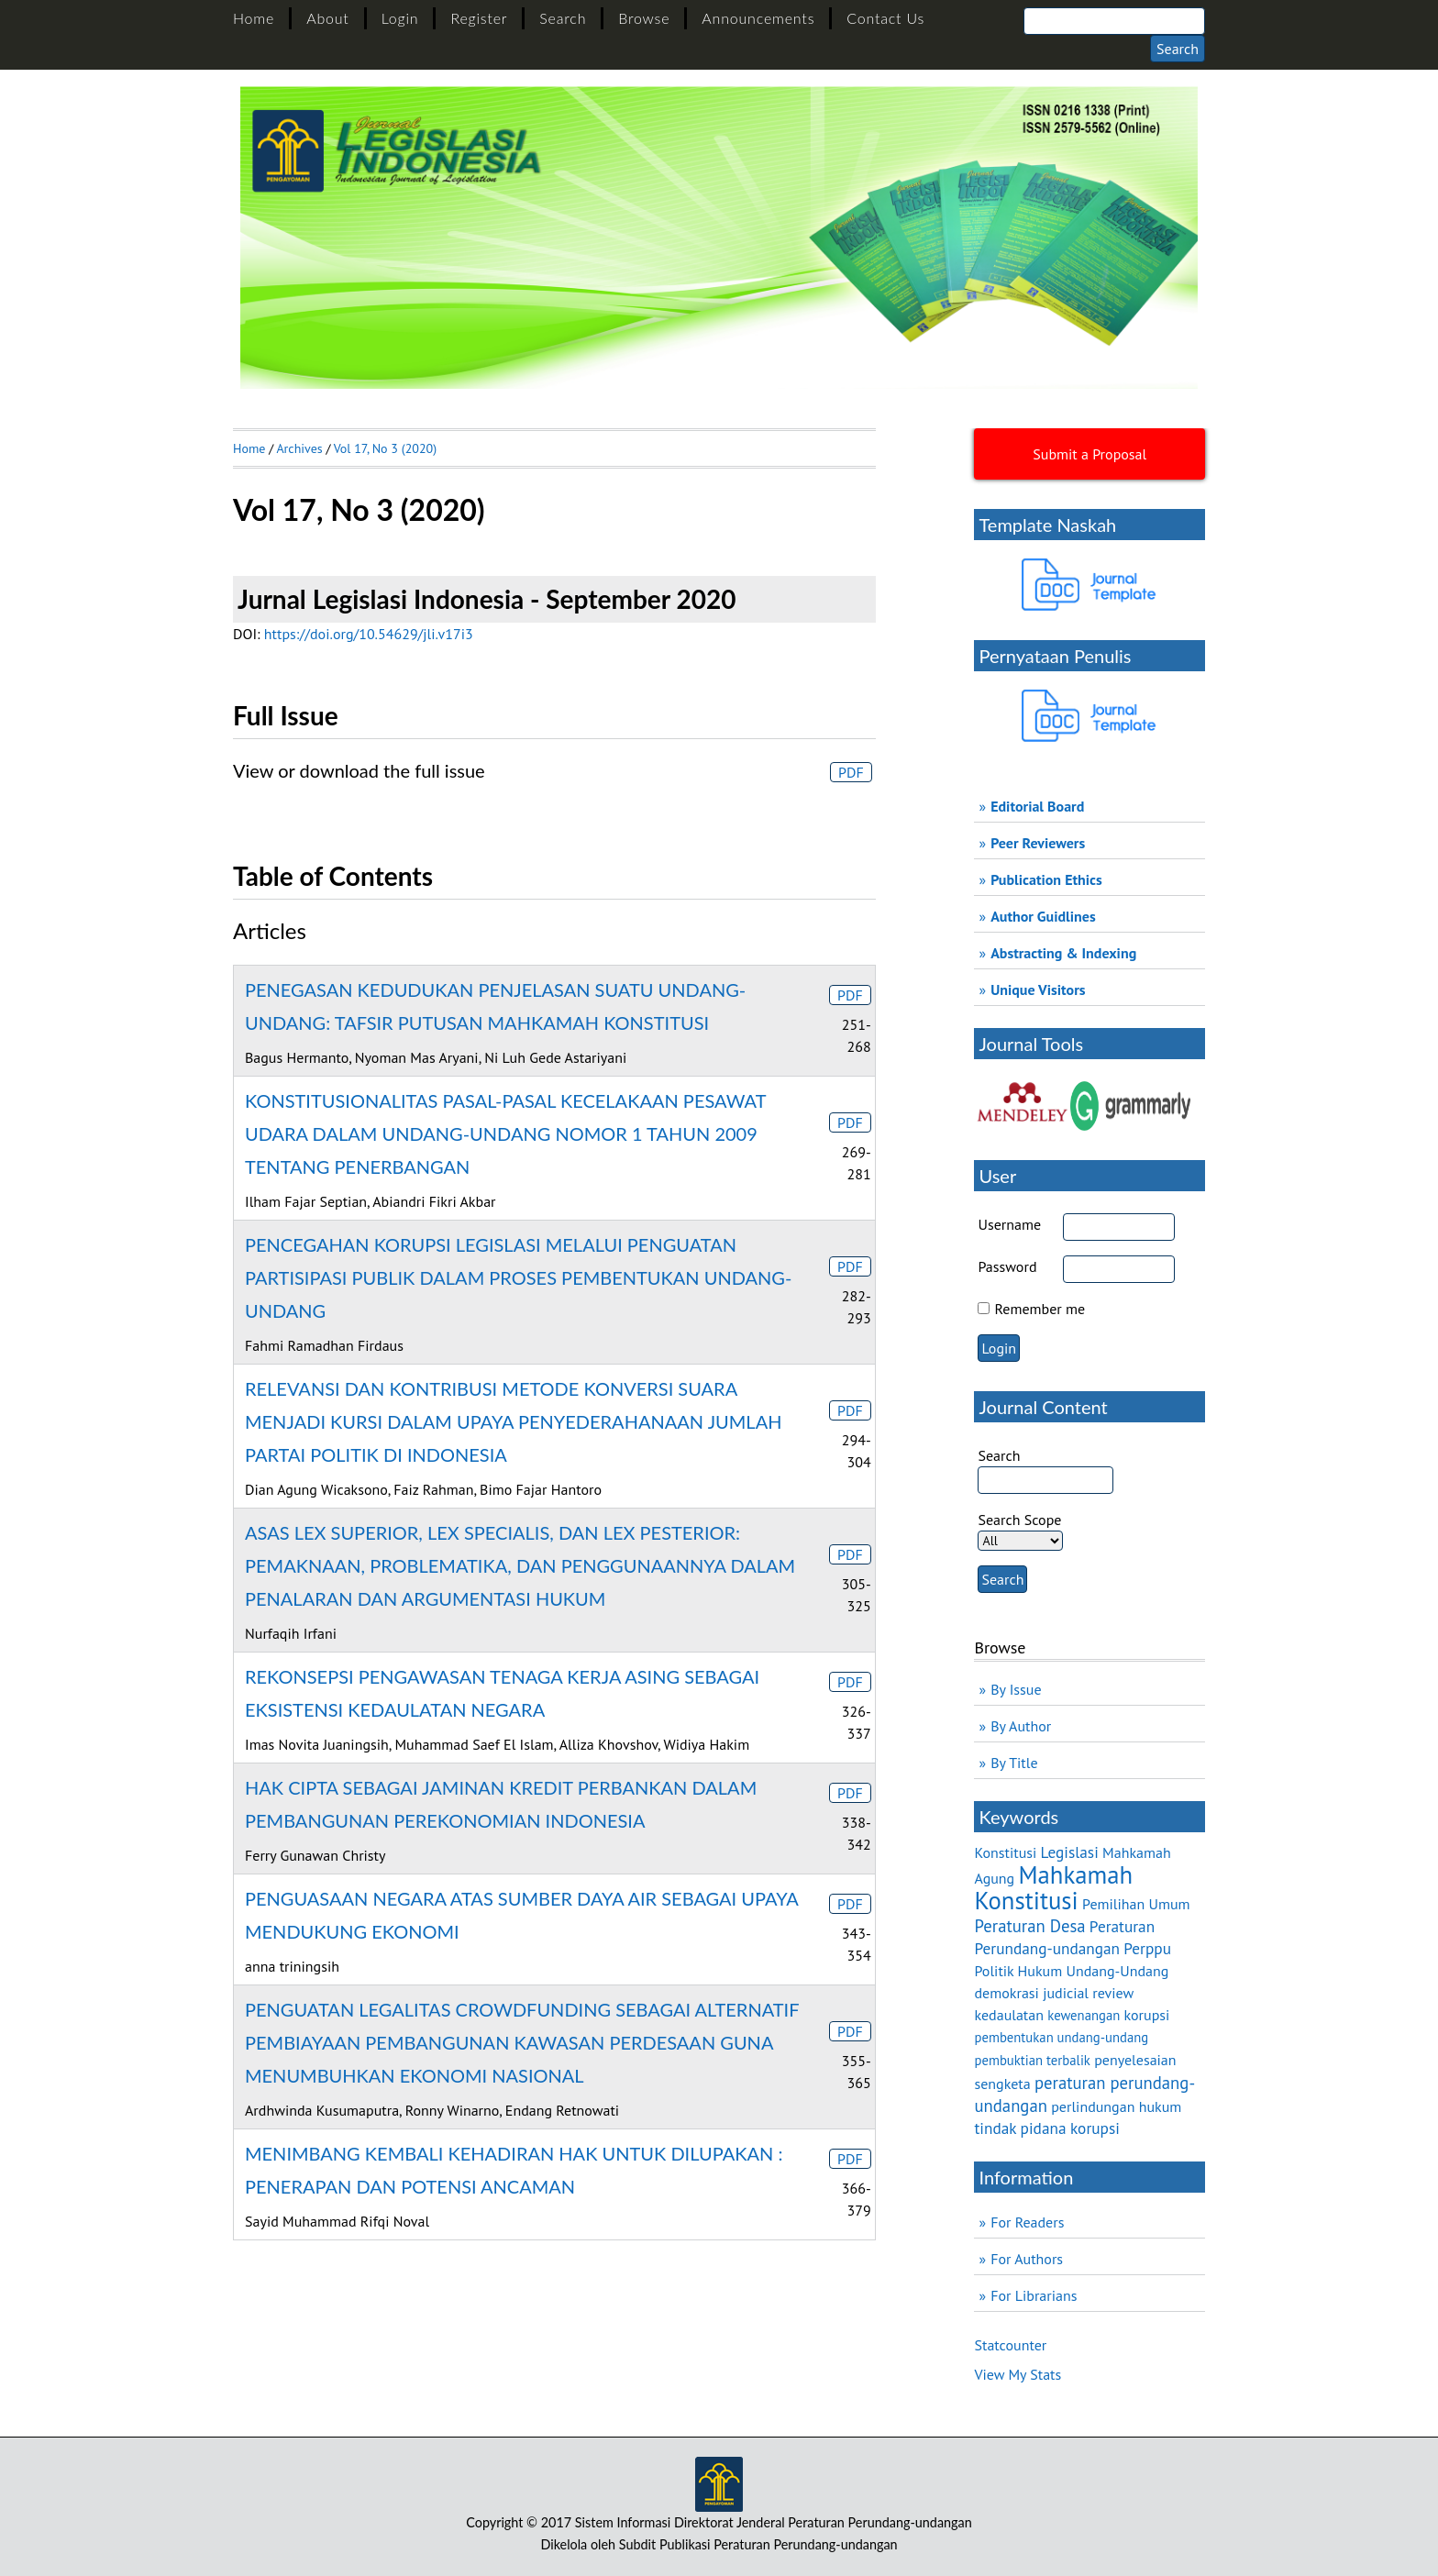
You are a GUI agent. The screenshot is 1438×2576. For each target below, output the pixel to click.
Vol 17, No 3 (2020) (385, 448)
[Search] (1114, 21)
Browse (643, 18)
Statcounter (1010, 2345)
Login (400, 18)
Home (253, 18)
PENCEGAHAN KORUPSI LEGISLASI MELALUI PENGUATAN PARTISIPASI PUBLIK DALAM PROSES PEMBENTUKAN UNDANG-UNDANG (518, 1277)
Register (478, 18)
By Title (1013, 1762)
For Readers (1027, 2222)
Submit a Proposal (1089, 454)
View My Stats (1017, 2374)
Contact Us (885, 18)
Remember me (1040, 1308)
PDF (851, 772)
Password (1007, 1266)
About (327, 18)
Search (562, 18)
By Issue (1015, 1689)
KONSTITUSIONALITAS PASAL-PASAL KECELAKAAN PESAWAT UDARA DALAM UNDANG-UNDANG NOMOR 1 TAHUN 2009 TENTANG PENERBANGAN (505, 1133)
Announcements (758, 18)
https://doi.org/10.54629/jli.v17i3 (368, 634)
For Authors (1026, 2259)
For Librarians (1033, 2295)
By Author (1020, 1726)
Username (1009, 1224)
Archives (299, 448)
